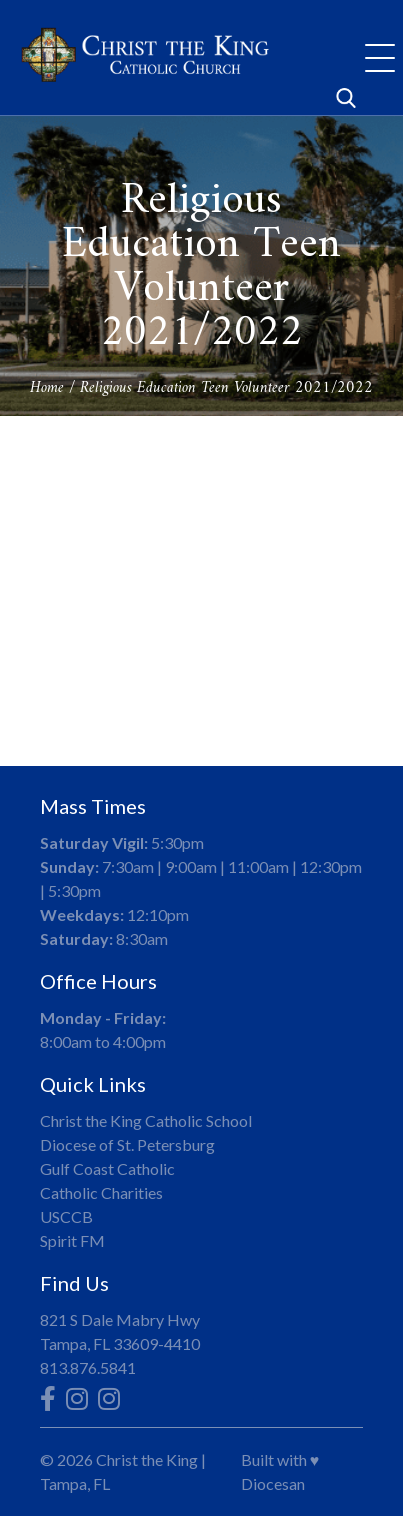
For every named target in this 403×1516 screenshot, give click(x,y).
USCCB (66, 1216)
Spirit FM (72, 1240)
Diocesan (273, 1483)
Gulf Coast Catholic (107, 1168)
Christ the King (147, 1459)
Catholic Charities (101, 1192)
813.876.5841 (88, 1367)
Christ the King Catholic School (146, 1120)
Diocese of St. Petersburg (127, 1144)
